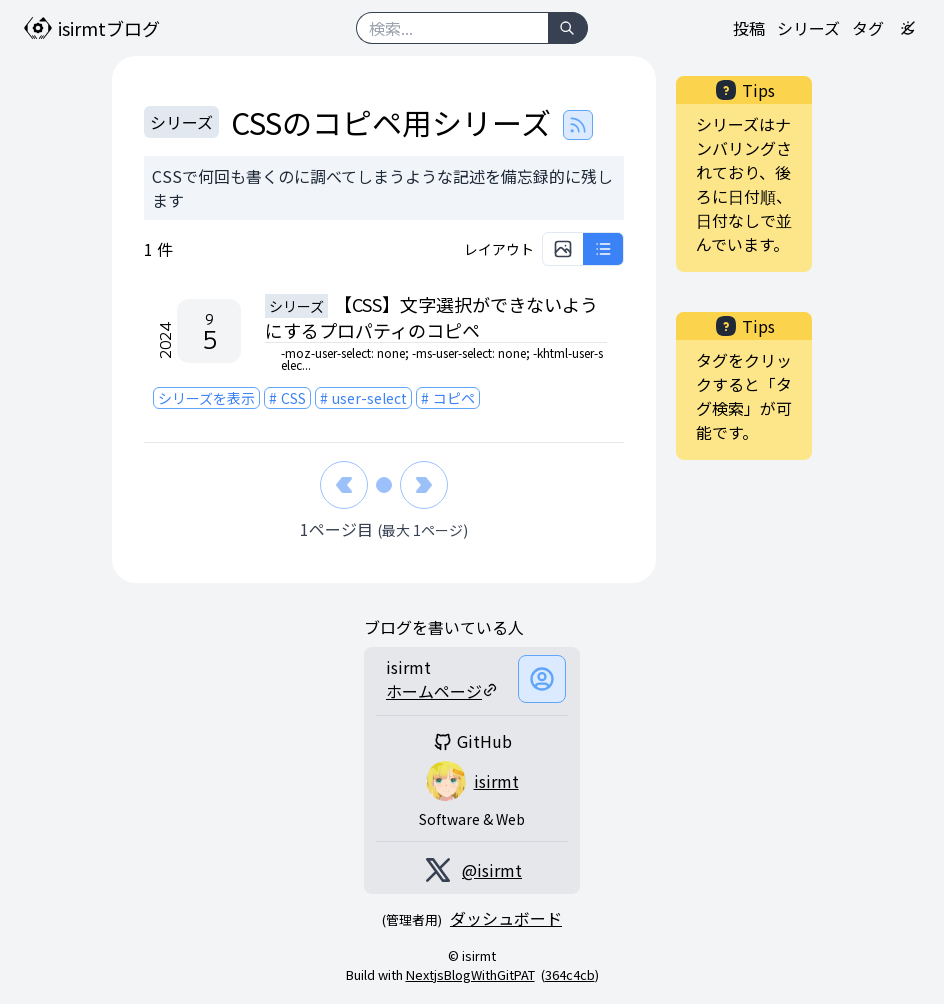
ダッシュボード (506, 918)
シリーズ (808, 28)
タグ (868, 28)
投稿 (749, 28)
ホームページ (442, 691)
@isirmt (492, 870)
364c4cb (570, 974)
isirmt (496, 781)
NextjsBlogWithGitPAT (470, 974)
